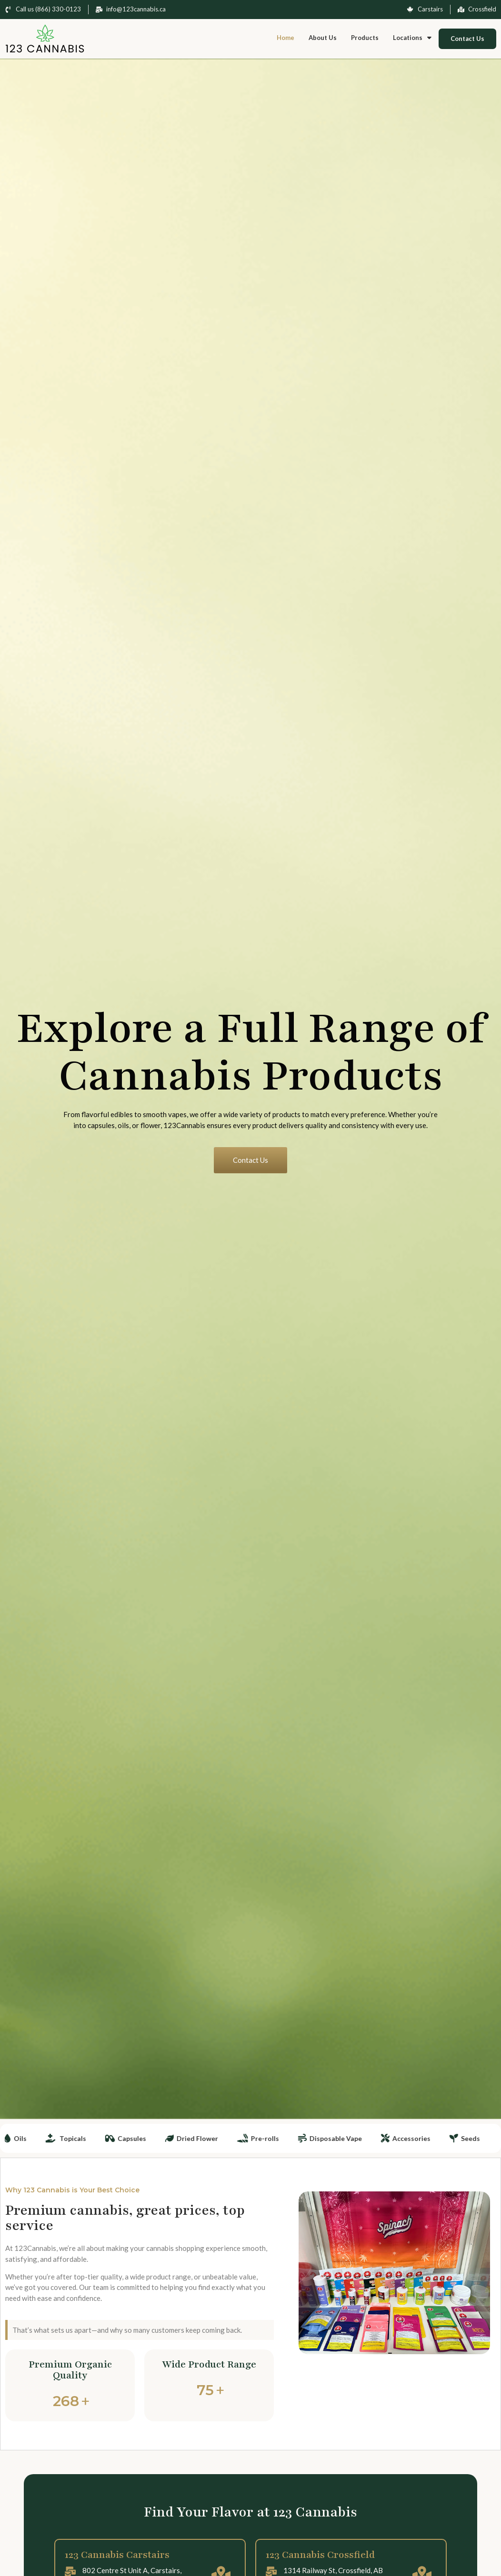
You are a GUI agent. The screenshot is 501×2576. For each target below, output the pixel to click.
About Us (323, 37)
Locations (412, 37)
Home (285, 37)
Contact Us (467, 38)
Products (365, 37)
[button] (412, 38)
